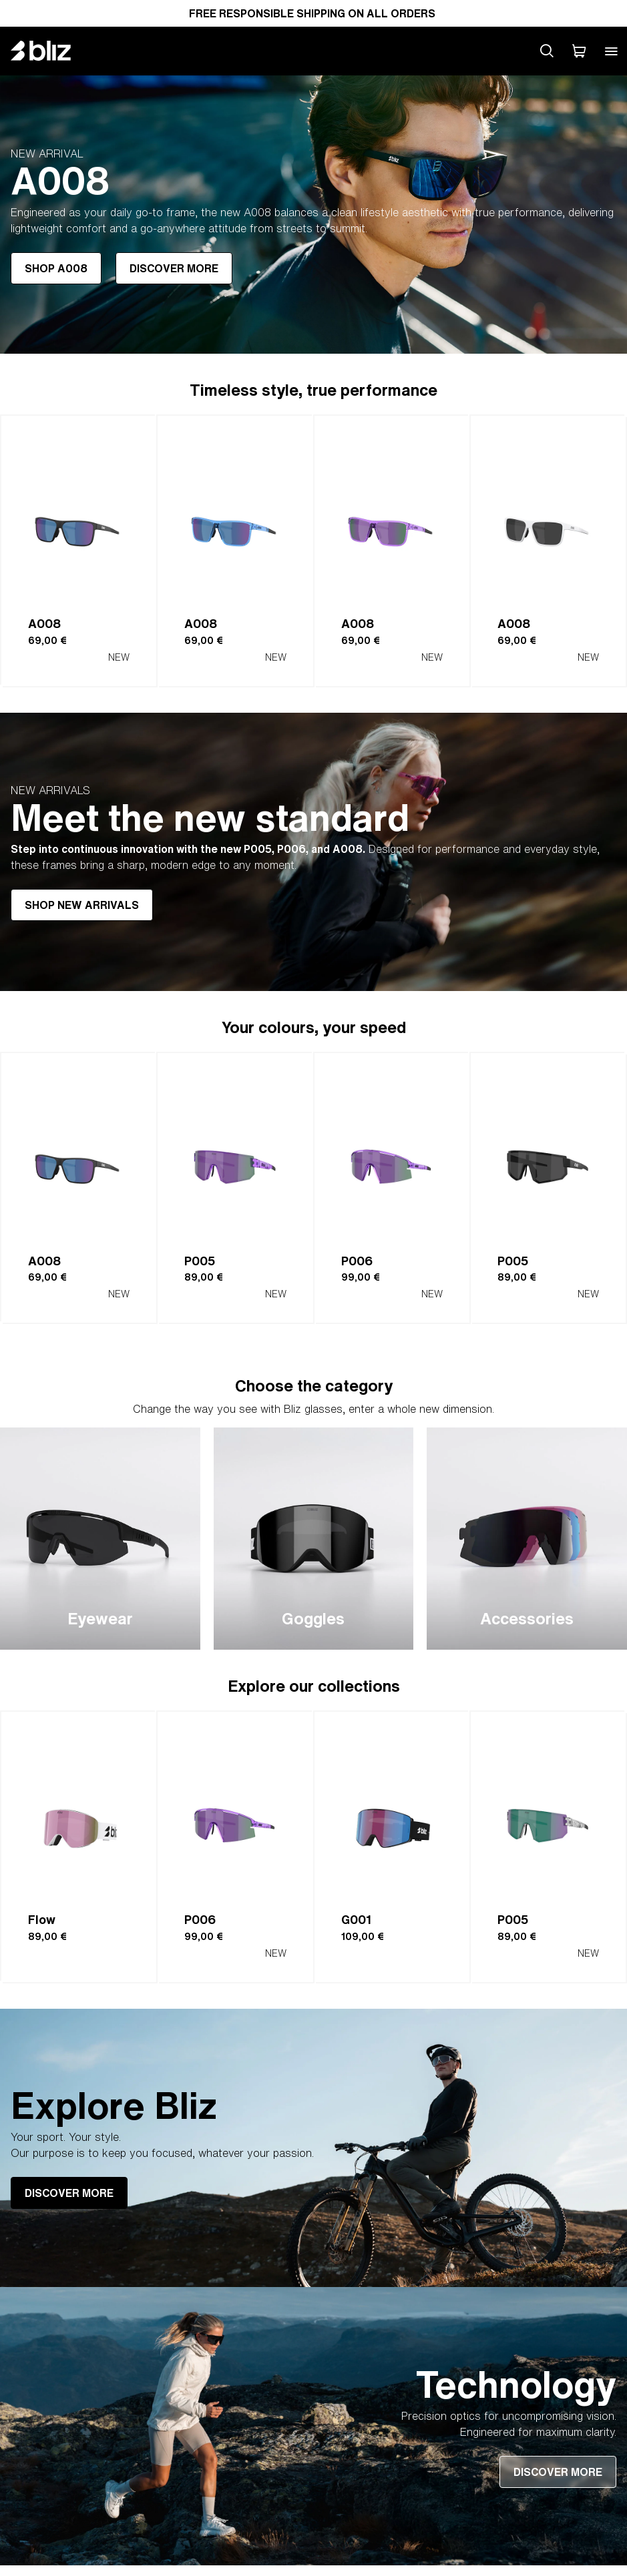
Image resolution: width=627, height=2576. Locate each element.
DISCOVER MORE (174, 268)
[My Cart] (579, 51)
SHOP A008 (56, 268)
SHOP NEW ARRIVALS (82, 905)
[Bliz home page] (51, 50)
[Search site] (547, 51)
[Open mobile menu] (611, 51)
